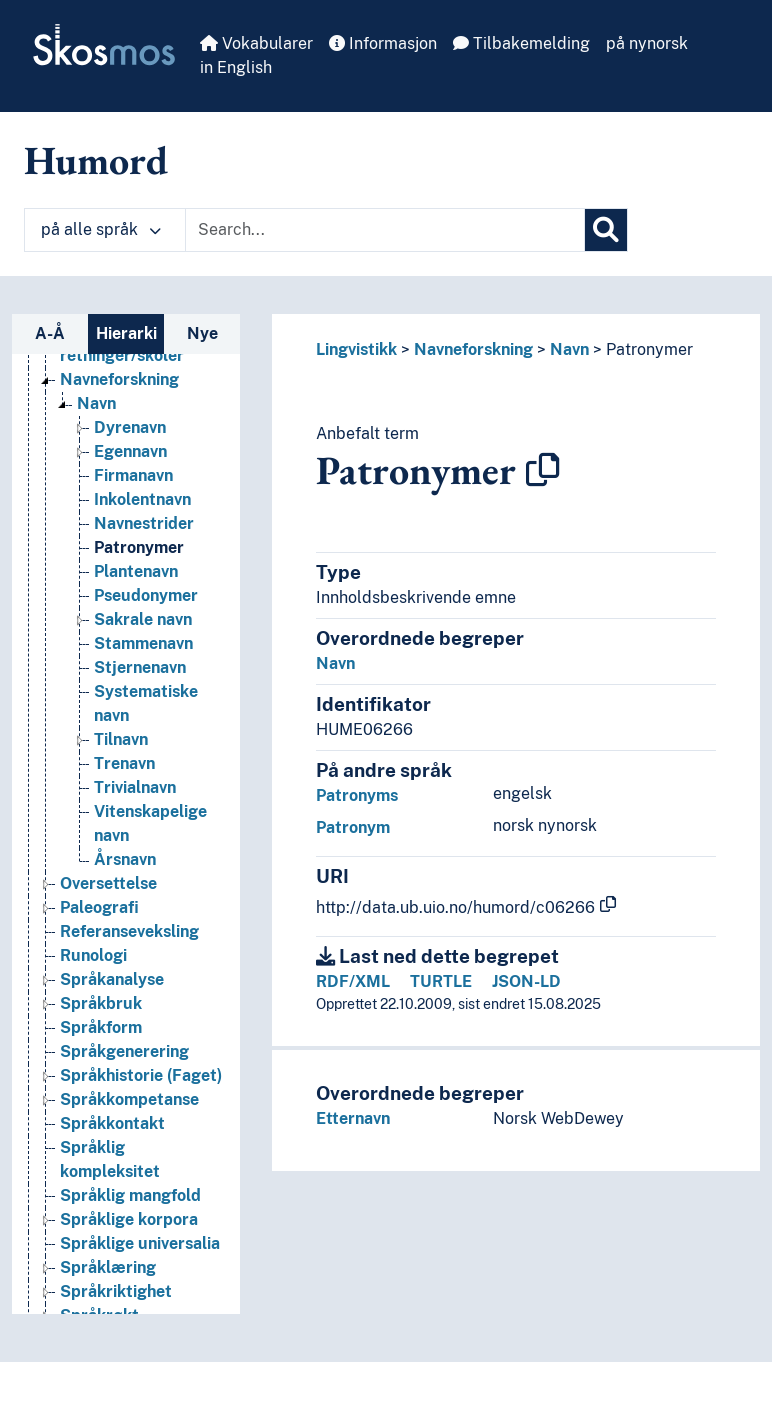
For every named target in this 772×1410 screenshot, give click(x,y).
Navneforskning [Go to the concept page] (119, 379)
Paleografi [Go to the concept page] (99, 907)
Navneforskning (473, 349)
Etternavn (353, 1118)
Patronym (353, 827)
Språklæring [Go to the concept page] (108, 1267)
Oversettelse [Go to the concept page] (108, 883)
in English (236, 67)
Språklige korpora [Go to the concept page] (129, 1219)
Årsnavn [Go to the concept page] (125, 859)
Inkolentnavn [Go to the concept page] (142, 499)
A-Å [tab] (50, 333)
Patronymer (649, 349)
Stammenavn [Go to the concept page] (143, 643)
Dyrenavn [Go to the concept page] (130, 427)
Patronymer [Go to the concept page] (139, 547)
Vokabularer (256, 43)
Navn (569, 349)
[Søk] (606, 230)
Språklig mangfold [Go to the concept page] (130, 1195)
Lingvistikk (356, 349)
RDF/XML (353, 981)
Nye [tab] (202, 333)
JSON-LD (526, 981)
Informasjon (383, 43)
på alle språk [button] (101, 229)
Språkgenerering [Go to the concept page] (124, 1051)
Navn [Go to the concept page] (96, 403)
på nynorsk (647, 43)
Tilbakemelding (521, 43)
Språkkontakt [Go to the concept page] (112, 1123)
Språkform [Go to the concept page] (101, 1027)
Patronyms (357, 795)
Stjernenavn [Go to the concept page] (140, 667)
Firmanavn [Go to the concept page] (133, 475)
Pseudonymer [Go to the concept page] (146, 595)
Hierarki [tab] (126, 333)
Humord (96, 160)
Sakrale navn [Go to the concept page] (143, 619)
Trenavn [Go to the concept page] (124, 763)
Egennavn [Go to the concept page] (130, 451)
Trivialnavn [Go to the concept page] (135, 787)
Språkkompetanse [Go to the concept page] (129, 1099)
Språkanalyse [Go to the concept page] (112, 979)
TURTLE (441, 981)
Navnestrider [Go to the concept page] (144, 523)
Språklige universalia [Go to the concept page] (140, 1243)
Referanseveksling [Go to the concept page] (129, 931)
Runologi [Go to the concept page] (93, 955)
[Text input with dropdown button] (385, 230)
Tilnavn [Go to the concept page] (121, 739)
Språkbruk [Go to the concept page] (101, 1003)
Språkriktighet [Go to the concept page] (116, 1291)
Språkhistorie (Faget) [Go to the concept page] (141, 1075)
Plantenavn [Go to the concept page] (136, 571)
